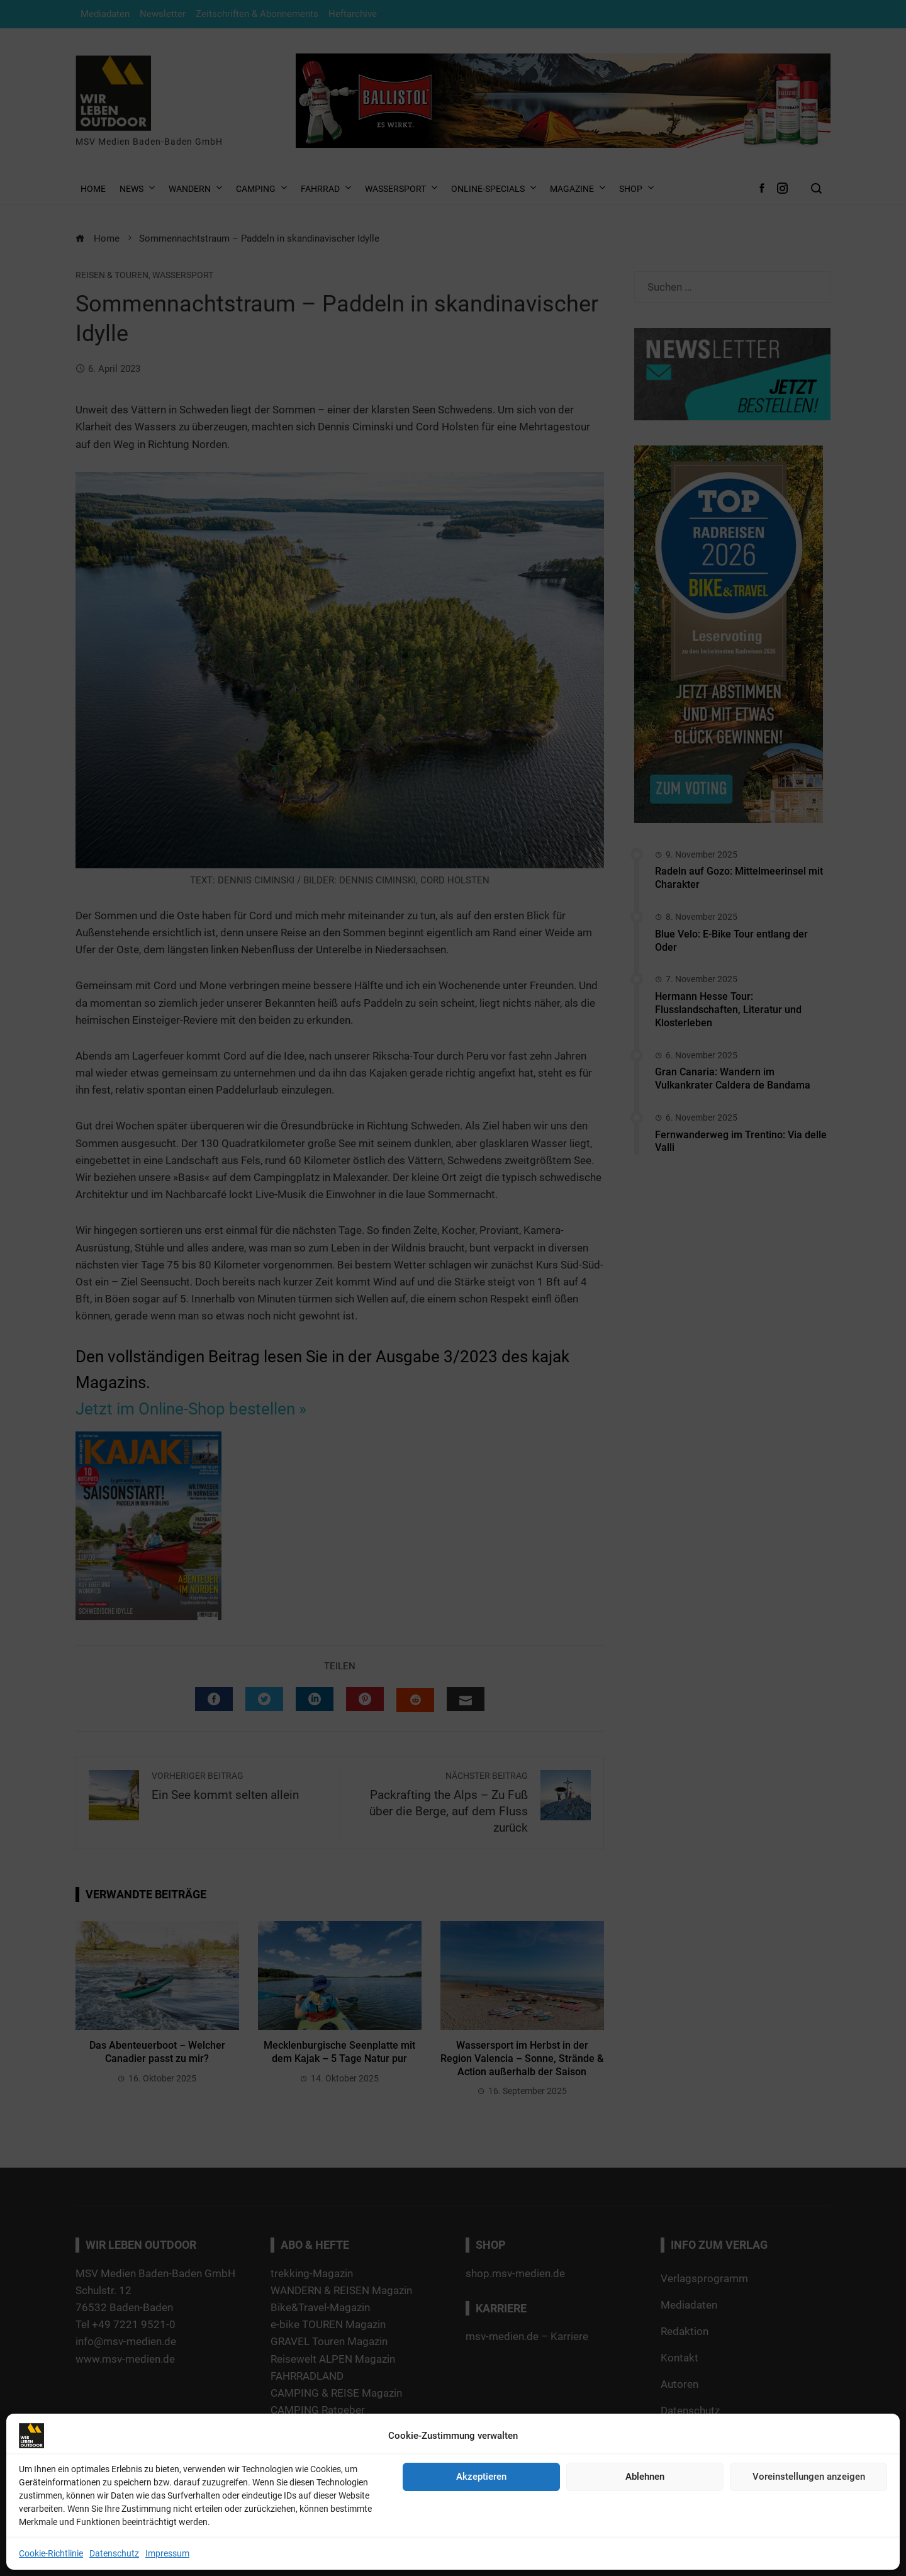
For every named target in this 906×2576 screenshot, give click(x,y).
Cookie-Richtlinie (51, 2553)
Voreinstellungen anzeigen (808, 2476)
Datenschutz (114, 2553)
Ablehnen (644, 2476)
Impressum (167, 2553)
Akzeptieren (481, 2476)
